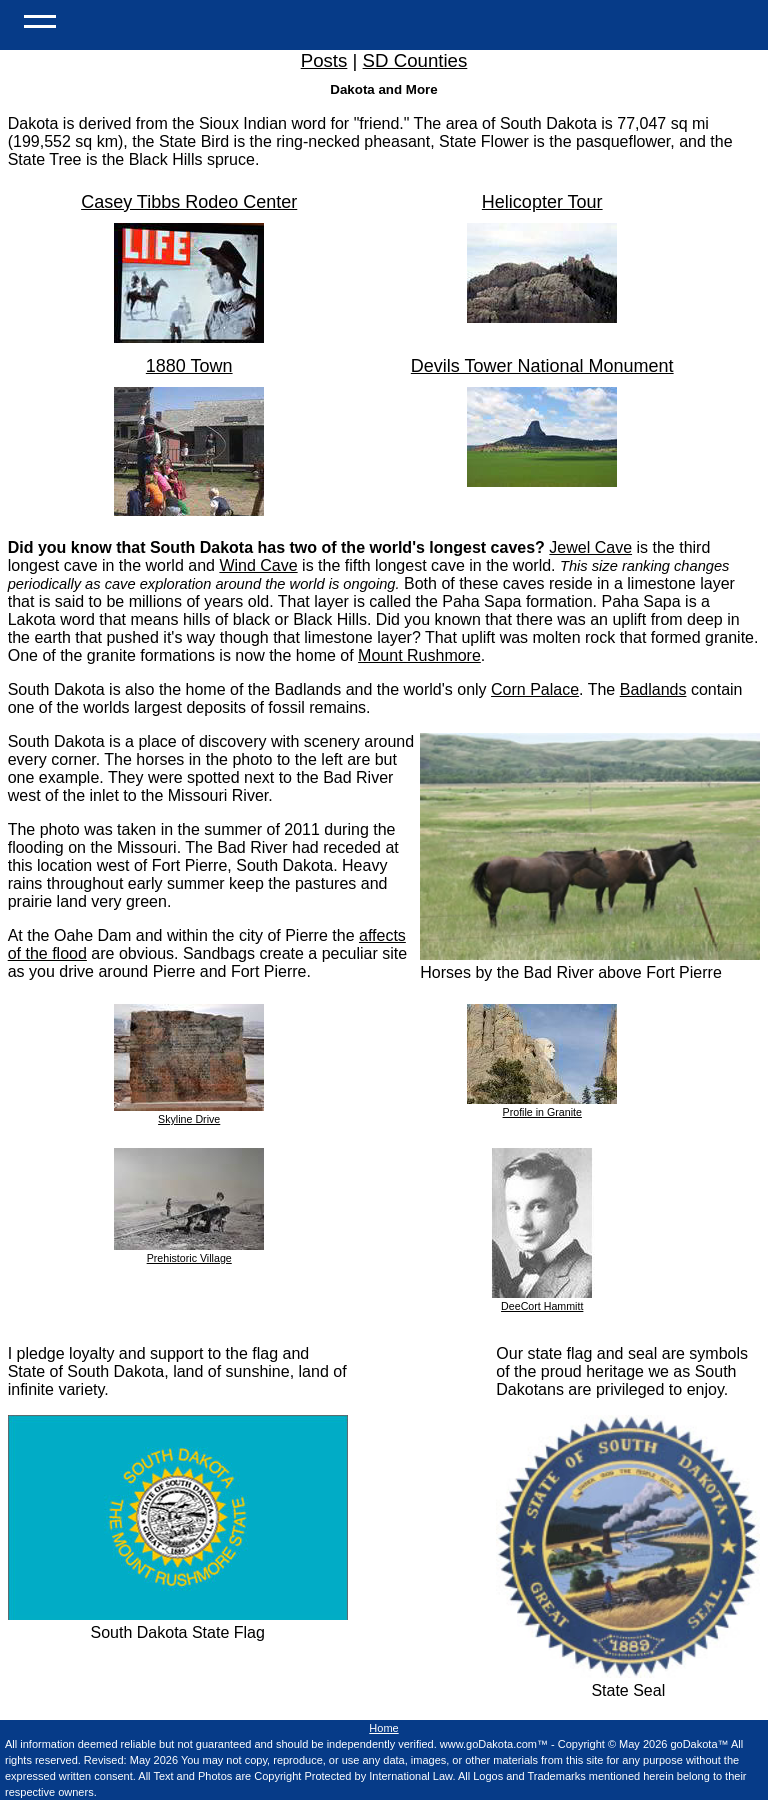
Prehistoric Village (189, 1252)
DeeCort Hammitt (542, 1300)
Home (383, 1728)
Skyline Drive (189, 1113)
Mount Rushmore (419, 655)
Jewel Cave (590, 547)
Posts (324, 60)
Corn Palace (535, 689)
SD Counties (415, 60)
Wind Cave (258, 565)
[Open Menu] (40, 20)
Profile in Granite (542, 1106)
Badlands (653, 689)
